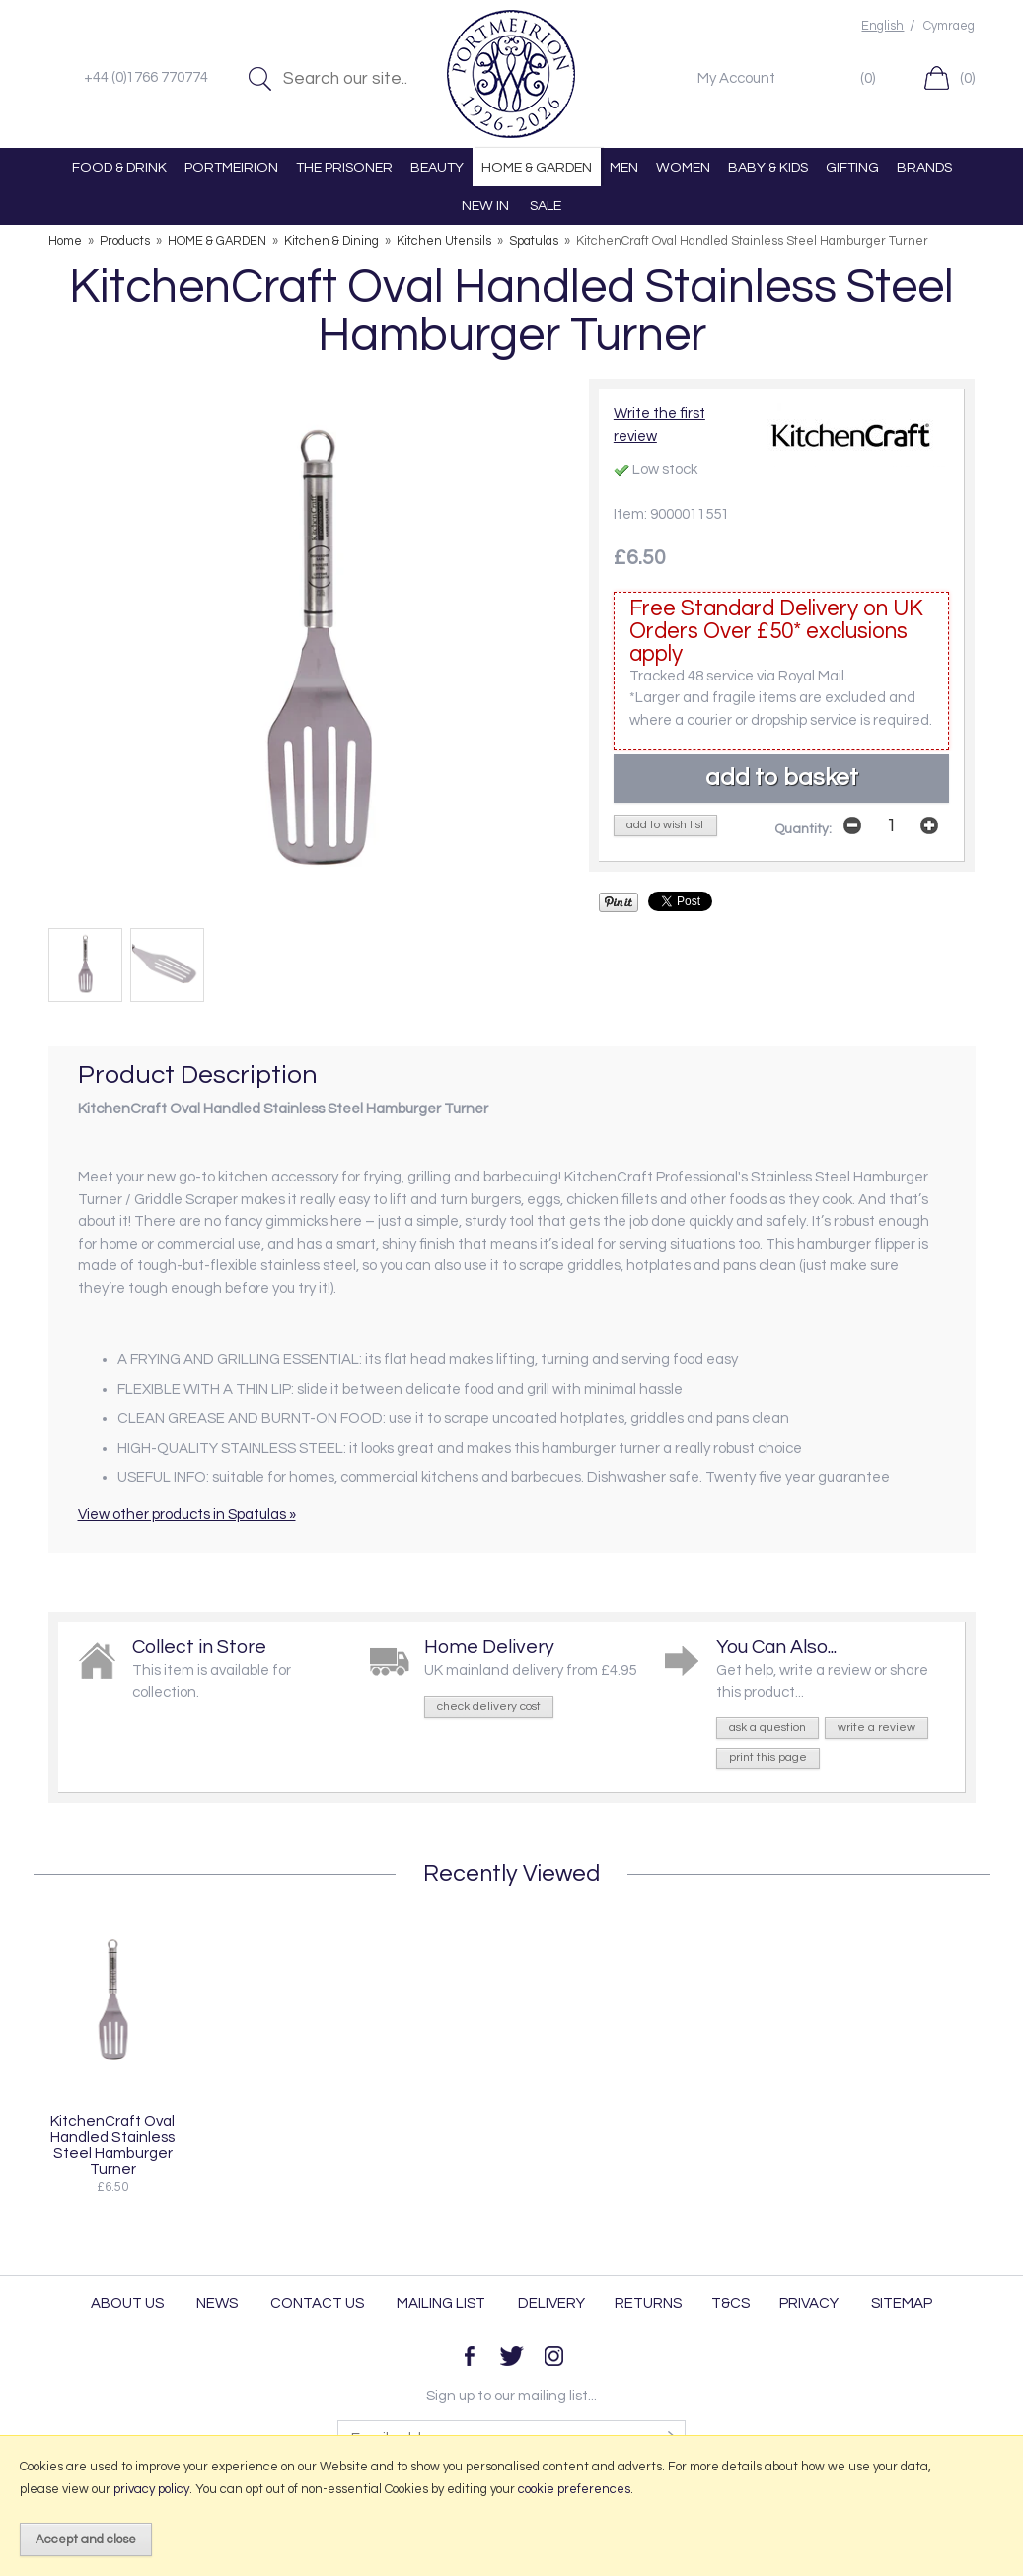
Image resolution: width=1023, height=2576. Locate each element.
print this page (768, 1758)
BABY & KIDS (768, 167)
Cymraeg (949, 26)
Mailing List (441, 2303)
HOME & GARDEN (536, 167)
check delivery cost (489, 1706)
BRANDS (924, 167)
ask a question (767, 1727)
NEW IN (485, 205)
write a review (876, 1727)
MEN (624, 167)
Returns (648, 2303)
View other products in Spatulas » (187, 1514)
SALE (545, 205)
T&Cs (730, 2303)
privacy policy (151, 2489)
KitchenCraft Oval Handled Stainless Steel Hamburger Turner (112, 2145)
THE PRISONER (344, 167)
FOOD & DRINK (119, 167)
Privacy (809, 2303)
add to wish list (665, 825)
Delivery (551, 2303)
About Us (127, 2303)
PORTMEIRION (231, 167)
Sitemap (901, 2303)
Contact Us (317, 2303)
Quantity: (803, 829)
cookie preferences (574, 2489)
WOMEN (683, 167)
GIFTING (852, 167)
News (217, 2303)
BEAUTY (437, 167)
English (882, 26)
